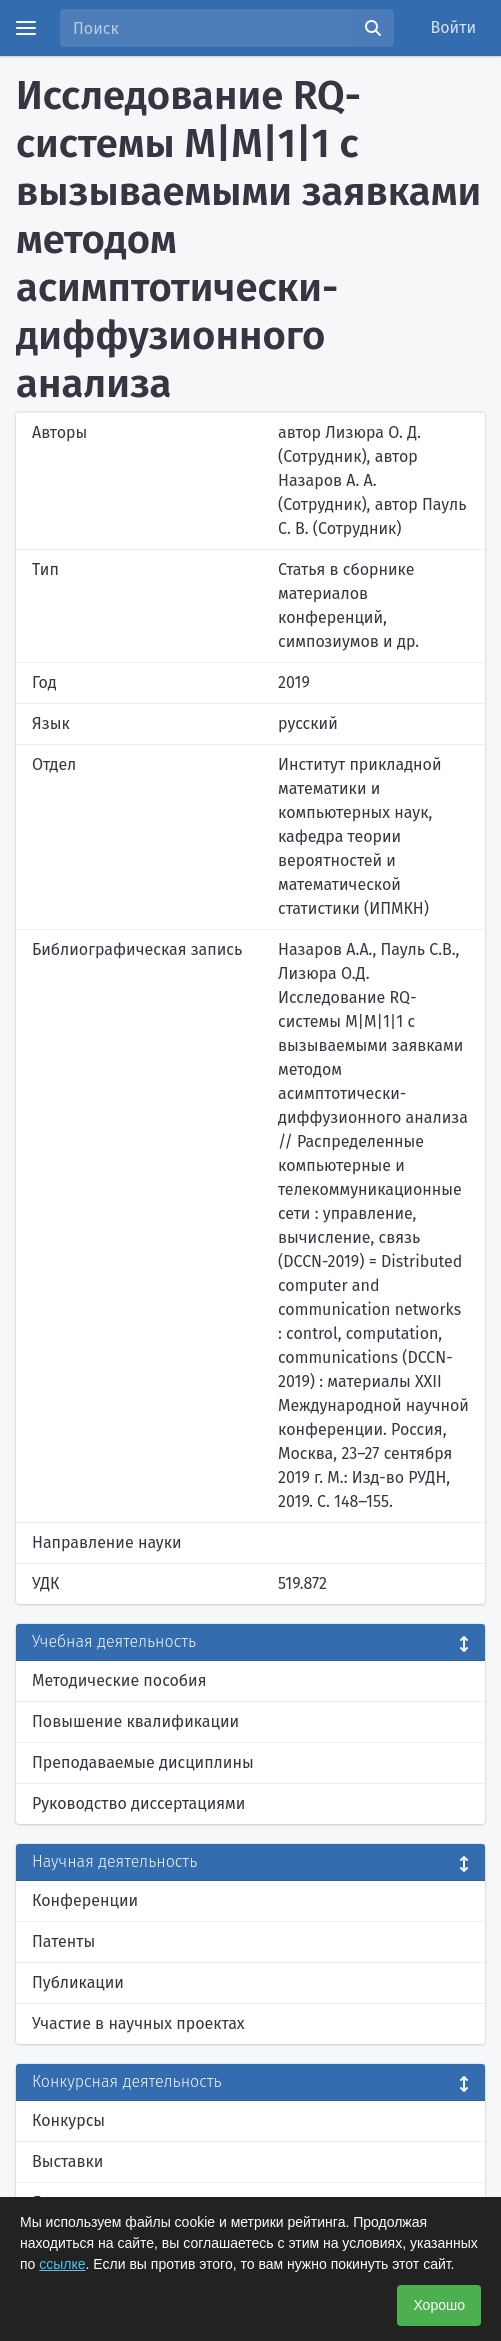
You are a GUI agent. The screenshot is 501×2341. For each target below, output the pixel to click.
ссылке (62, 2264)
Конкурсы (68, 2120)
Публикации (78, 1982)
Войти (454, 27)
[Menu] (26, 28)
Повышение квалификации (135, 1721)
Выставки (67, 2161)
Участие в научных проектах (138, 2023)
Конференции (85, 1900)
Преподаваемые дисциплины (143, 1762)
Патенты (63, 1941)
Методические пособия (119, 1680)
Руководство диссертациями (138, 1803)
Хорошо (439, 2305)
